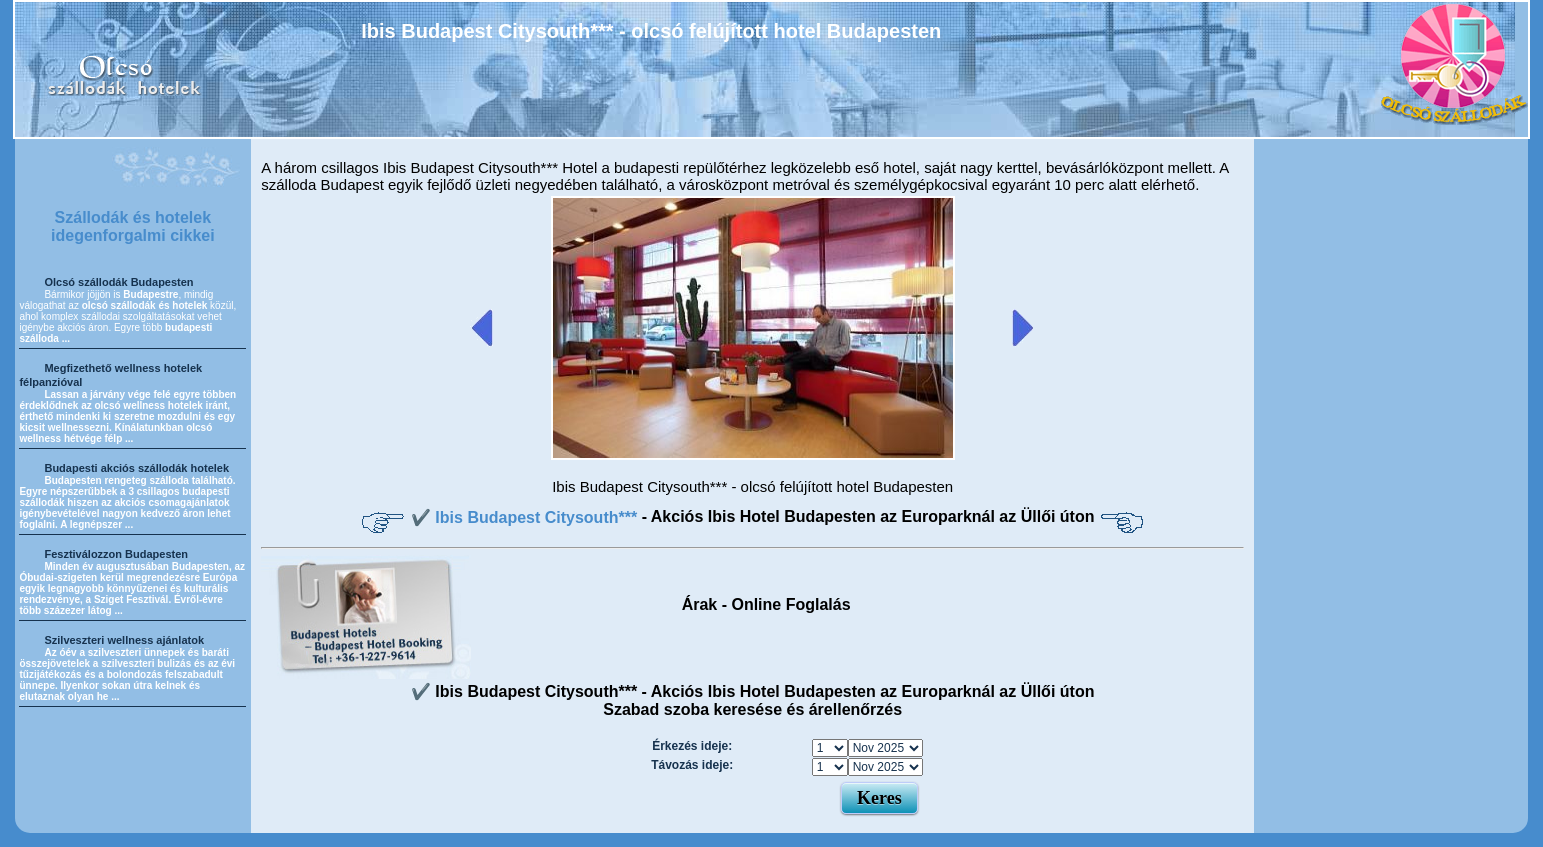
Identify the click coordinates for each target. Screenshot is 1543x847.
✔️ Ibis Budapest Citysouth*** (526, 517)
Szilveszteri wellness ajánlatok (124, 640)
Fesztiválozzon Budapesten (116, 554)
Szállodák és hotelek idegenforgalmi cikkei (133, 226)
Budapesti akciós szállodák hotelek (136, 468)
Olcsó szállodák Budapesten (118, 282)
